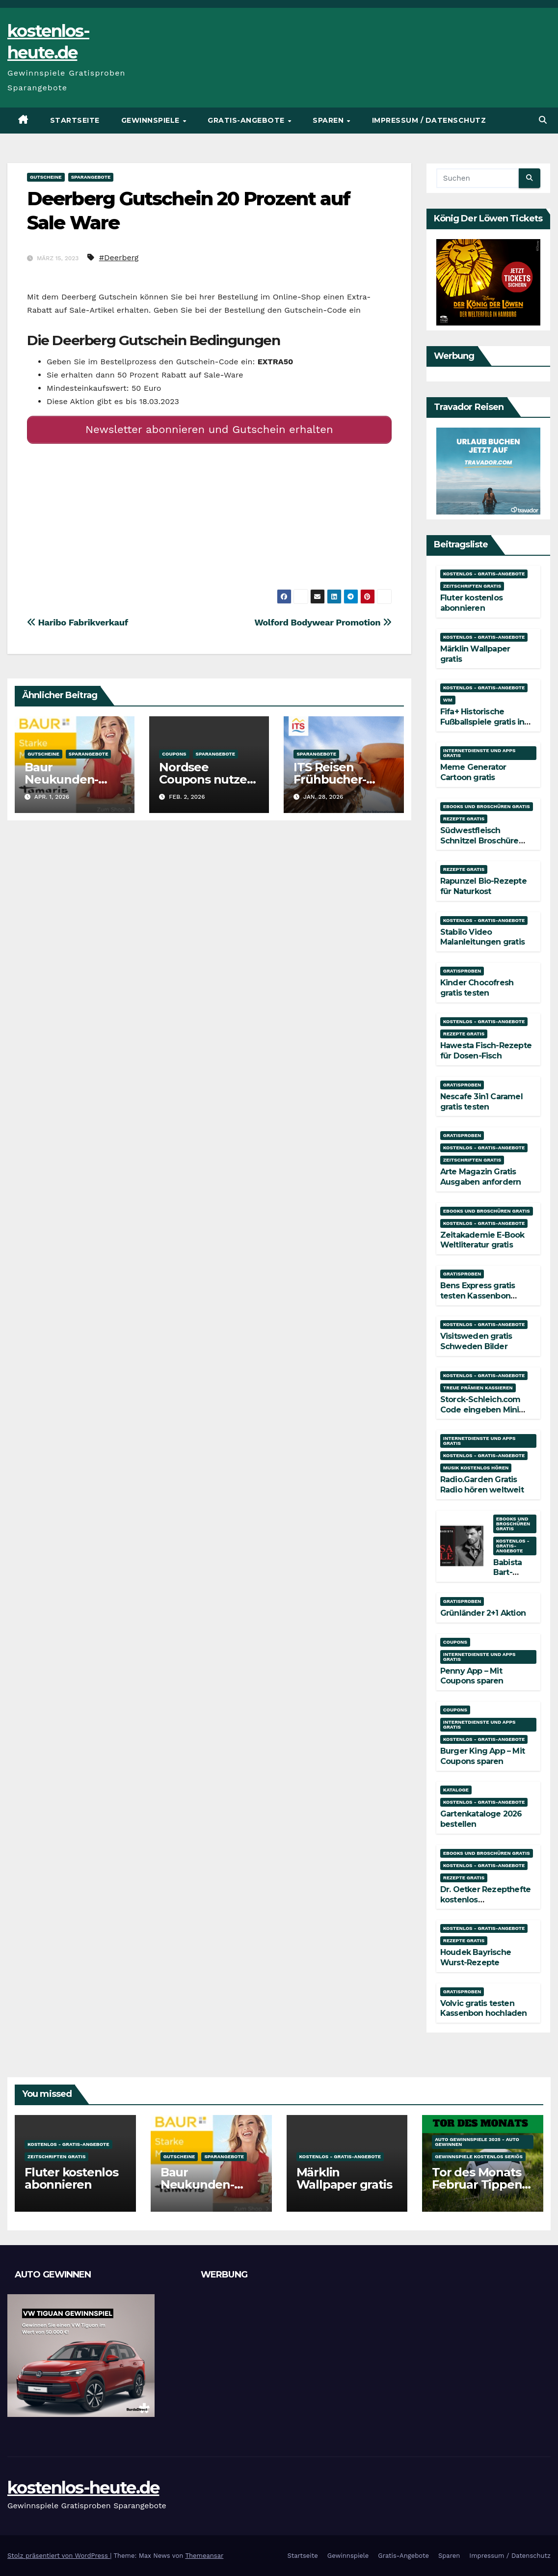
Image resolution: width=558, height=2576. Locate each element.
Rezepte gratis (463, 818)
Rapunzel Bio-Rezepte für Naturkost (483, 886)
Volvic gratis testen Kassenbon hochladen (483, 2008)
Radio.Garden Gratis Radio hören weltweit (482, 1484)
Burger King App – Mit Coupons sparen (482, 1756)
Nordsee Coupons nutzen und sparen (206, 775)
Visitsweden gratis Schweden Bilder (476, 1341)
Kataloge (456, 1789)
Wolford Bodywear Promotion (322, 618)
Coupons (174, 749)
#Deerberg (119, 257)
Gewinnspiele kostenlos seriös (479, 2156)
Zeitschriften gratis (472, 586)
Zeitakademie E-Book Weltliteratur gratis (482, 1240)
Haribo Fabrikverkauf (77, 618)
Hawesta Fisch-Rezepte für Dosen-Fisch (485, 1050)
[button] (543, 120)
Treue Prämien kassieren (478, 1387)
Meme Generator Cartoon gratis (473, 772)
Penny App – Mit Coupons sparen (472, 1676)
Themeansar (204, 2555)
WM (447, 700)
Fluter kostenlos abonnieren (471, 603)
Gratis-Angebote (247, 120)
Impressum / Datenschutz (429, 120)
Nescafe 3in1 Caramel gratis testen (481, 1102)
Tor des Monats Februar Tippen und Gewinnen (477, 2184)
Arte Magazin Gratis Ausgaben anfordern (480, 1177)
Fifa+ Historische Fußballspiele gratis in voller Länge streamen (484, 722)
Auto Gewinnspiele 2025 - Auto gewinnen (477, 2142)
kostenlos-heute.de (83, 2487)
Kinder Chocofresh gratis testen (476, 988)
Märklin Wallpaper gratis (344, 2178)
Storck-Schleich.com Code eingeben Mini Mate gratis (480, 1410)
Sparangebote (91, 177)
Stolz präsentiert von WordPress (58, 2555)
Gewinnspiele (151, 120)
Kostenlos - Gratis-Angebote (484, 573)
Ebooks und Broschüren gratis (486, 806)
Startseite (75, 120)
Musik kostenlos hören (476, 1467)
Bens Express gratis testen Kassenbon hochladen (477, 1296)
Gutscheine (46, 177)
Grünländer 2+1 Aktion (483, 1613)
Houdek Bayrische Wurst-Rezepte (475, 1957)
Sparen (329, 120)
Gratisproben (462, 971)
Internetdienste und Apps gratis (479, 753)
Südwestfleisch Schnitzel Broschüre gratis (479, 841)
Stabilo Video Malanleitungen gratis (482, 937)
